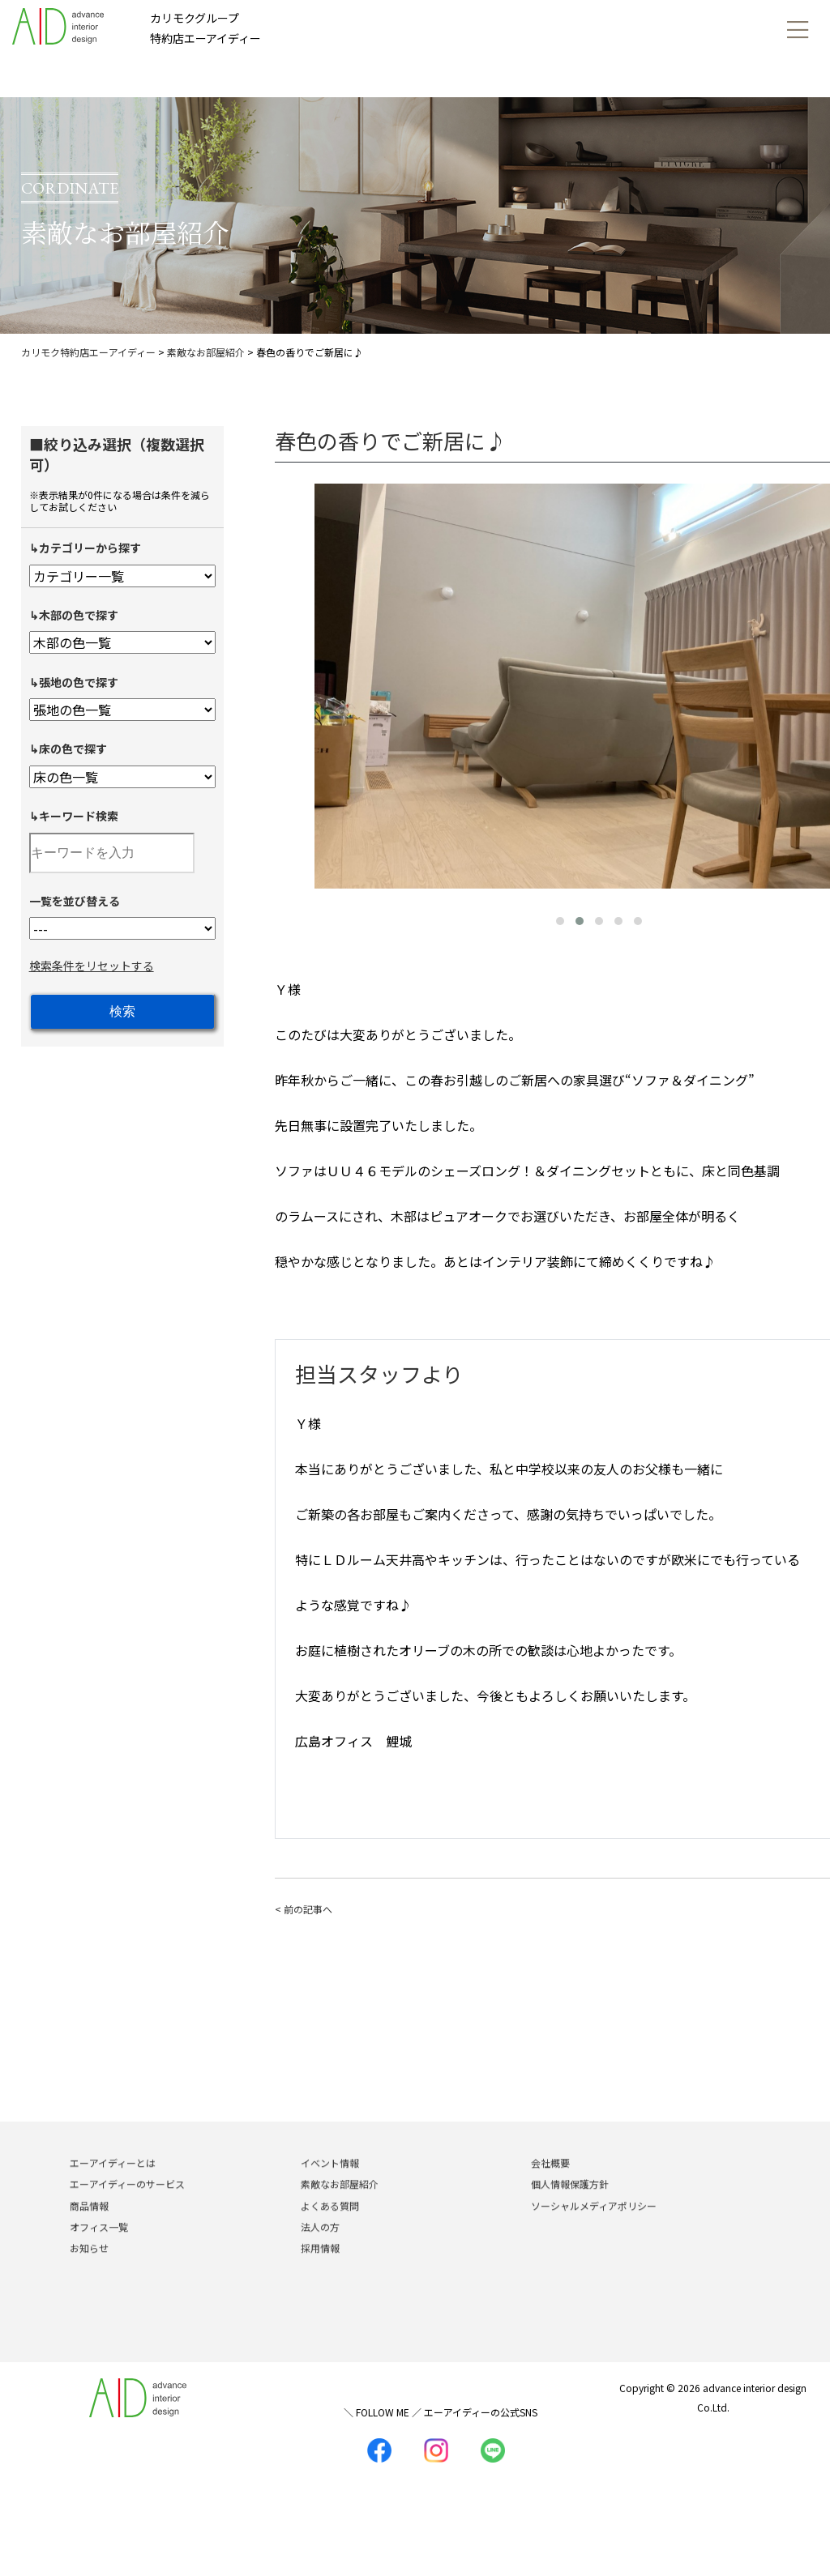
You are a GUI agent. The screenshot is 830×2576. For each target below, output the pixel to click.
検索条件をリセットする (91, 965)
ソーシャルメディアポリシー (594, 2229)
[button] (560, 921)
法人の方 (320, 2251)
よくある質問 (330, 2229)
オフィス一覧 (99, 2251)
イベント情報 (330, 2187)
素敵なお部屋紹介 (340, 2208)
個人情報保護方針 (570, 2208)
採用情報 (320, 2272)
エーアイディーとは (113, 2187)
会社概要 (550, 2187)
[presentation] (291, 682)
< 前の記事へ (303, 1909)
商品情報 (89, 2229)
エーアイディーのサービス (127, 2208)
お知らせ (89, 2272)
